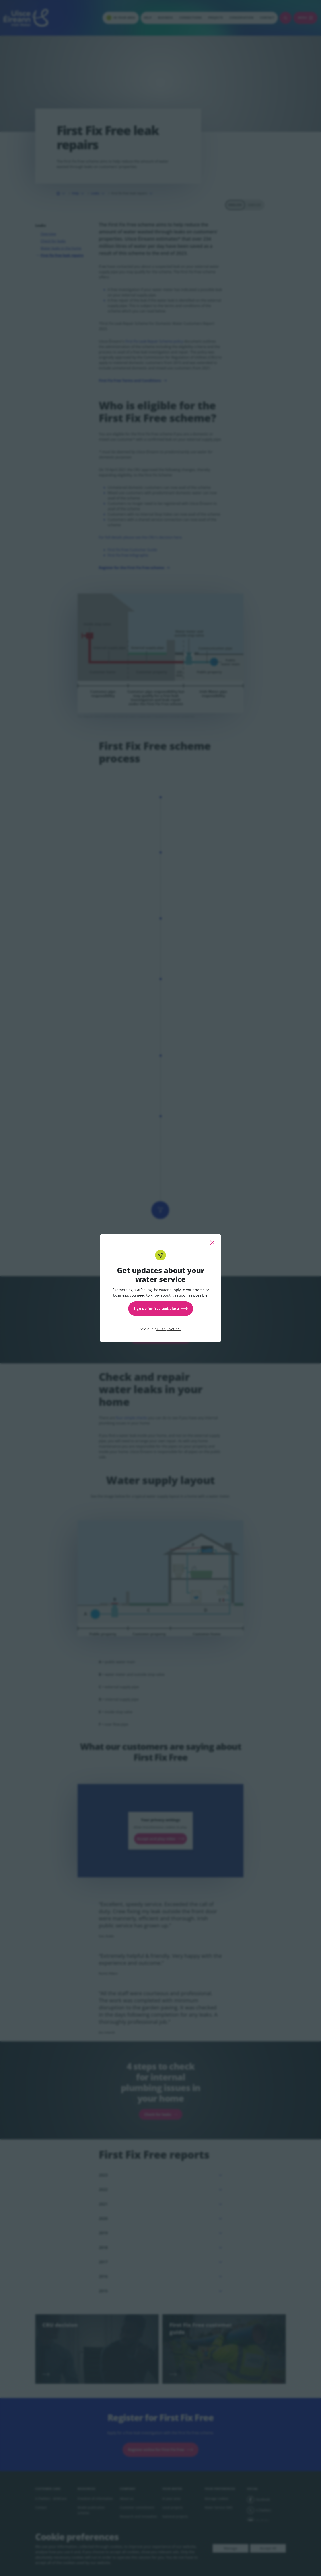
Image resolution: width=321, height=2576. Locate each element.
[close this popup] (212, 1242)
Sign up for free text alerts (161, 1308)
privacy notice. (168, 1329)
